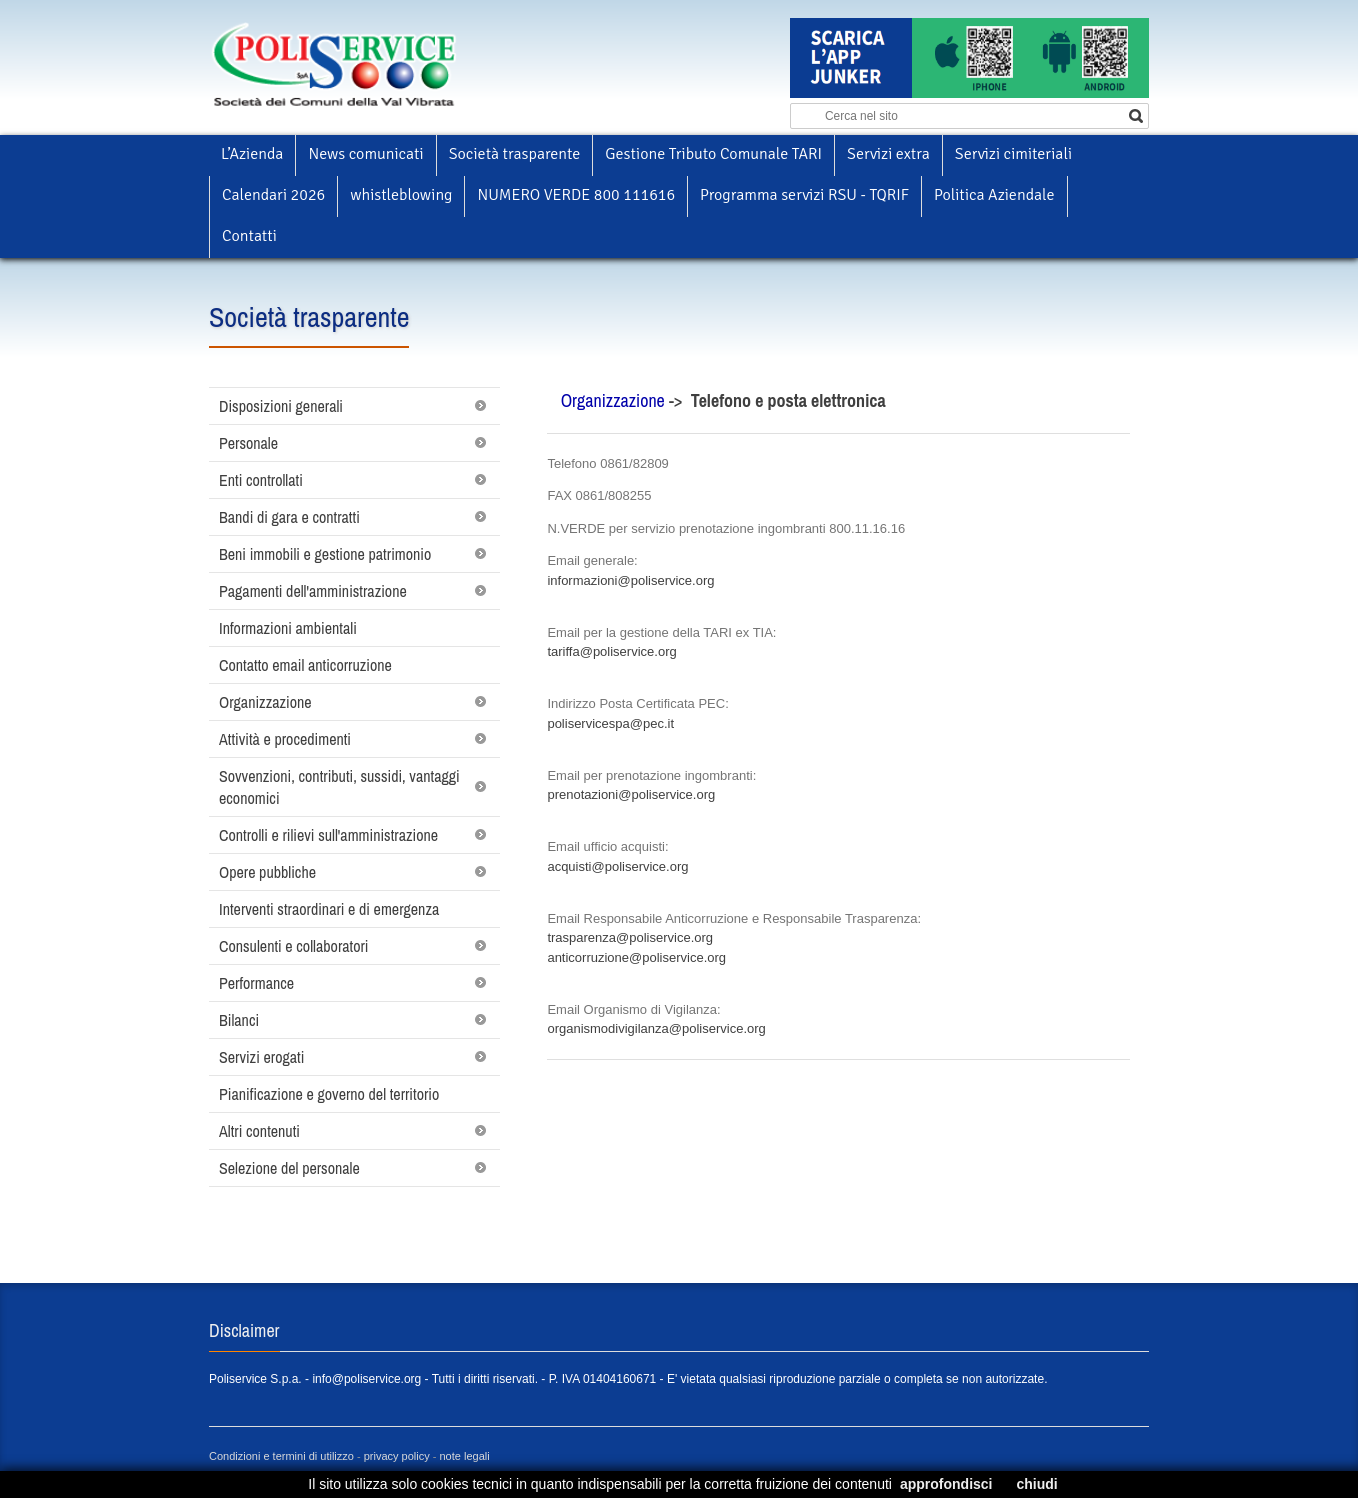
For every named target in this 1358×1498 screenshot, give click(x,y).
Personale (248, 443)
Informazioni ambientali (288, 628)
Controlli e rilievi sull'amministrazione (328, 835)
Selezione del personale (289, 1168)
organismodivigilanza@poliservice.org (656, 1028)
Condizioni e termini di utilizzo (281, 1456)
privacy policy (397, 1456)
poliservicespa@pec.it (610, 723)
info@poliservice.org (366, 1379)
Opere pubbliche (267, 872)
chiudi (1036, 1484)
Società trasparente (515, 154)
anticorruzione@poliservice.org (636, 957)
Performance (256, 983)
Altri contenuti (259, 1131)
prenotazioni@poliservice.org (631, 794)
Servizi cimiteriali (1013, 154)
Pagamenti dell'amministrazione (313, 591)
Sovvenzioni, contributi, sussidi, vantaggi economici (339, 787)
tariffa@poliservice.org (611, 651)
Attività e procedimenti (285, 739)
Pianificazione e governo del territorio (329, 1094)
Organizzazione (265, 702)
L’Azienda (252, 154)
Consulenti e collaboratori (294, 946)
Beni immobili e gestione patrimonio (325, 554)
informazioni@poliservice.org (630, 580)
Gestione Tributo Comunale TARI (713, 154)
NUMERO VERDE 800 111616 (576, 195)
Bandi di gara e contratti (289, 517)
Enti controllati (261, 480)
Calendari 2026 (273, 195)
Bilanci (239, 1020)
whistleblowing (401, 195)
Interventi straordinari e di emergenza (329, 909)
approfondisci (946, 1484)
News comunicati (365, 154)
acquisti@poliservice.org (617, 866)
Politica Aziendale (994, 195)
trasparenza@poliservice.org (630, 937)
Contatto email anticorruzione (305, 665)
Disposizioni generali (281, 406)
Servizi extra (888, 154)
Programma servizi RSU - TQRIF (804, 195)
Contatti (249, 236)
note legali (465, 1456)
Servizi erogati (261, 1057)
